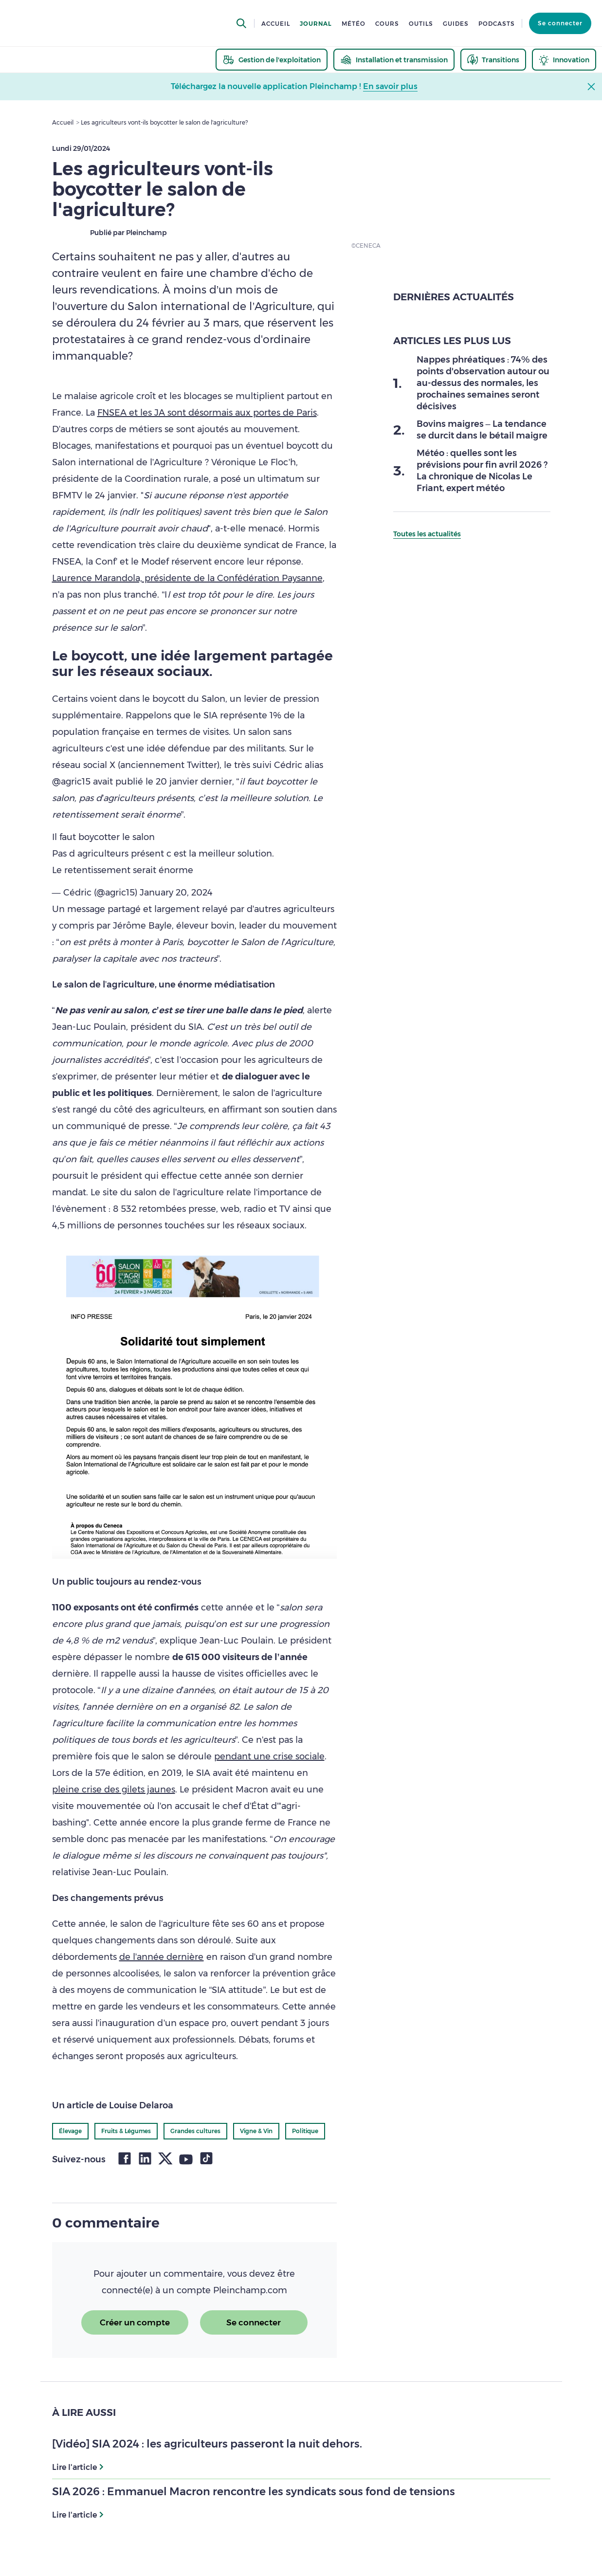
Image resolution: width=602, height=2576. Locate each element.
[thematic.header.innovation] (564, 60)
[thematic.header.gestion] (272, 60)
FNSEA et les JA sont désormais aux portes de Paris (207, 412)
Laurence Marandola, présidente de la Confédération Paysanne (187, 578)
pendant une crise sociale (269, 1756)
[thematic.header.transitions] (493, 60)
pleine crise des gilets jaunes (113, 1789)
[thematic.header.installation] (394, 60)
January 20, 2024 (176, 892)
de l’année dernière (161, 1957)
